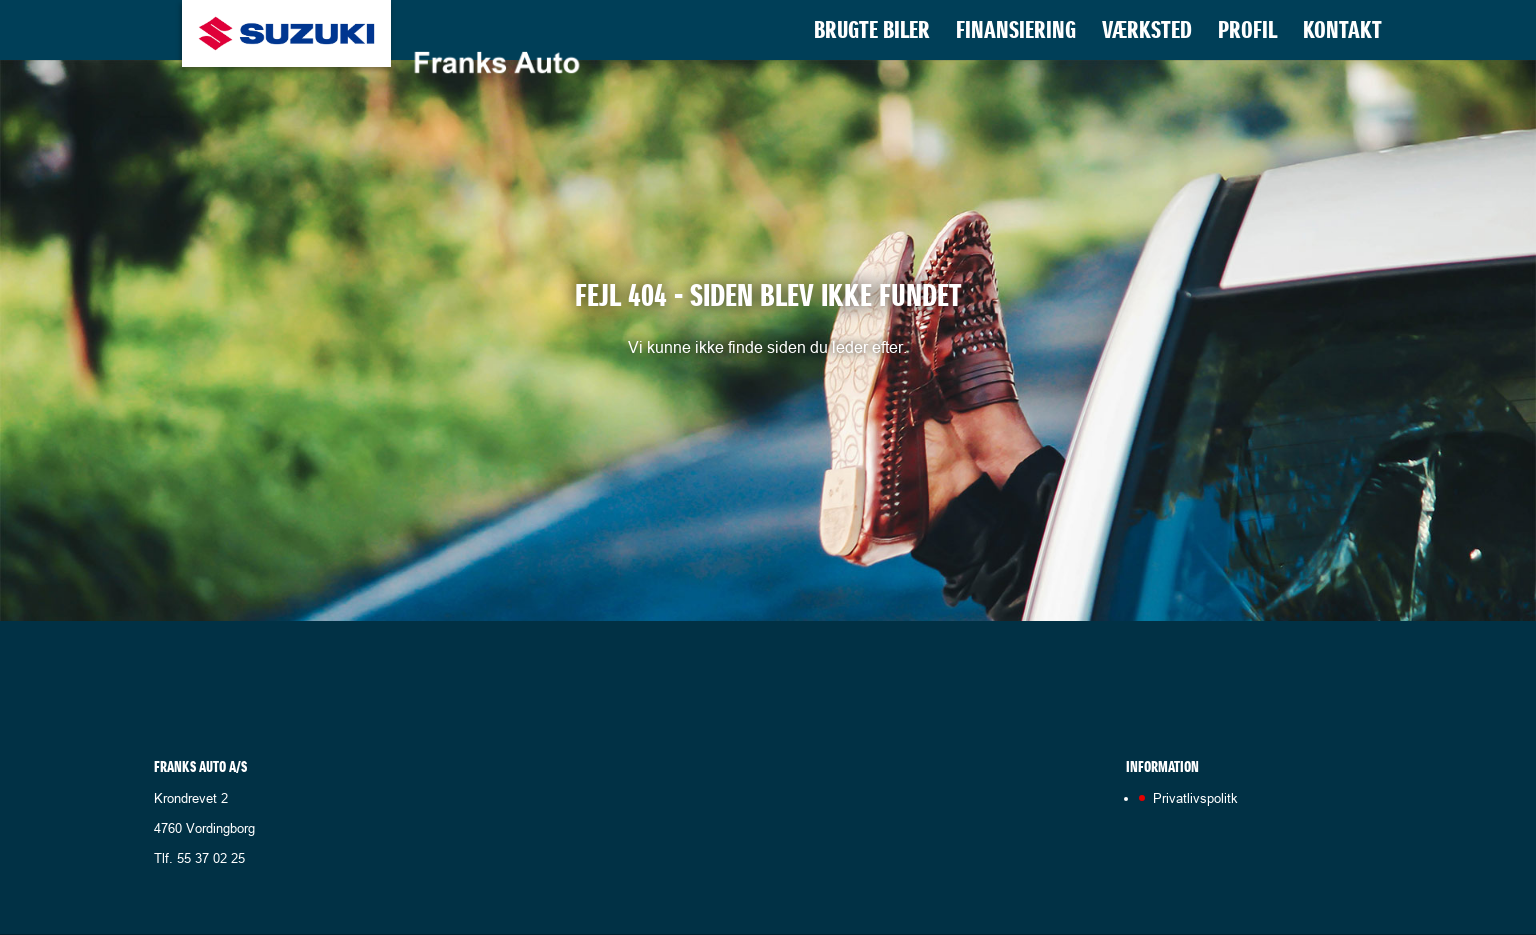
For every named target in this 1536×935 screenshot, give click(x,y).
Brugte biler (872, 34)
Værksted (1147, 34)
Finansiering (1016, 34)
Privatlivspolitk (1195, 798)
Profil (1247, 34)
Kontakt (1342, 34)
